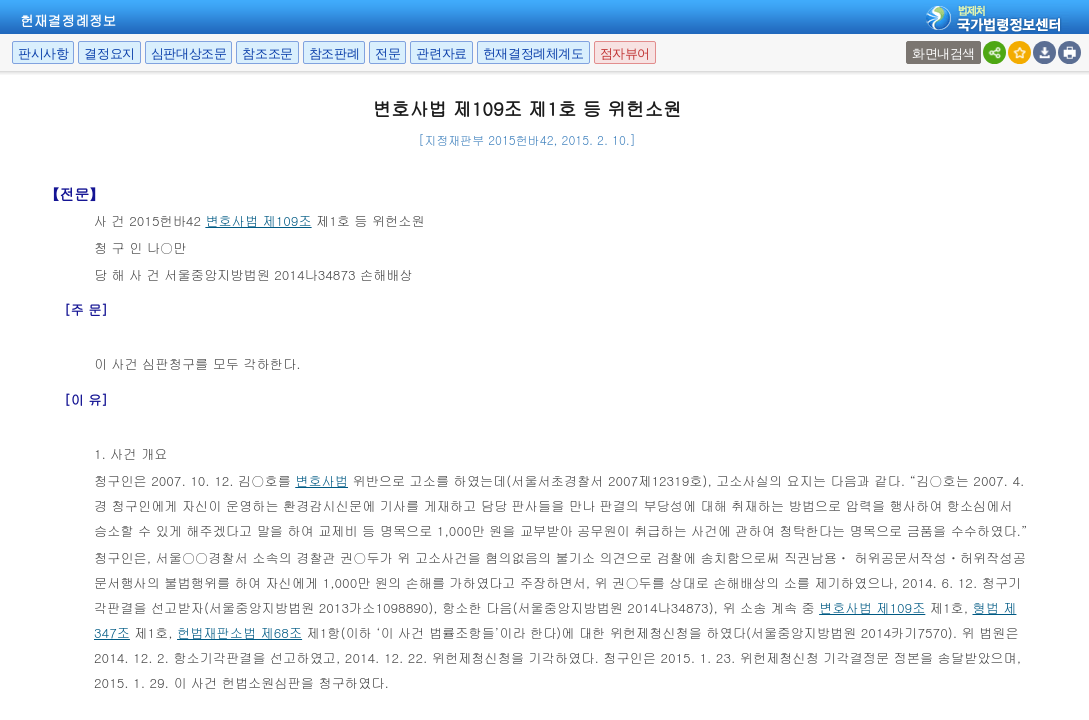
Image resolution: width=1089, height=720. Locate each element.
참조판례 (334, 53)
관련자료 (441, 53)
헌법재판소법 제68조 (239, 632)
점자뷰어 (625, 53)
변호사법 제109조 (258, 220)
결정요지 (109, 53)
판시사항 (43, 53)
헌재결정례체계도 (533, 53)
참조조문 (267, 53)
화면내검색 (943, 53)
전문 (387, 53)
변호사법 (321, 480)
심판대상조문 (189, 53)
